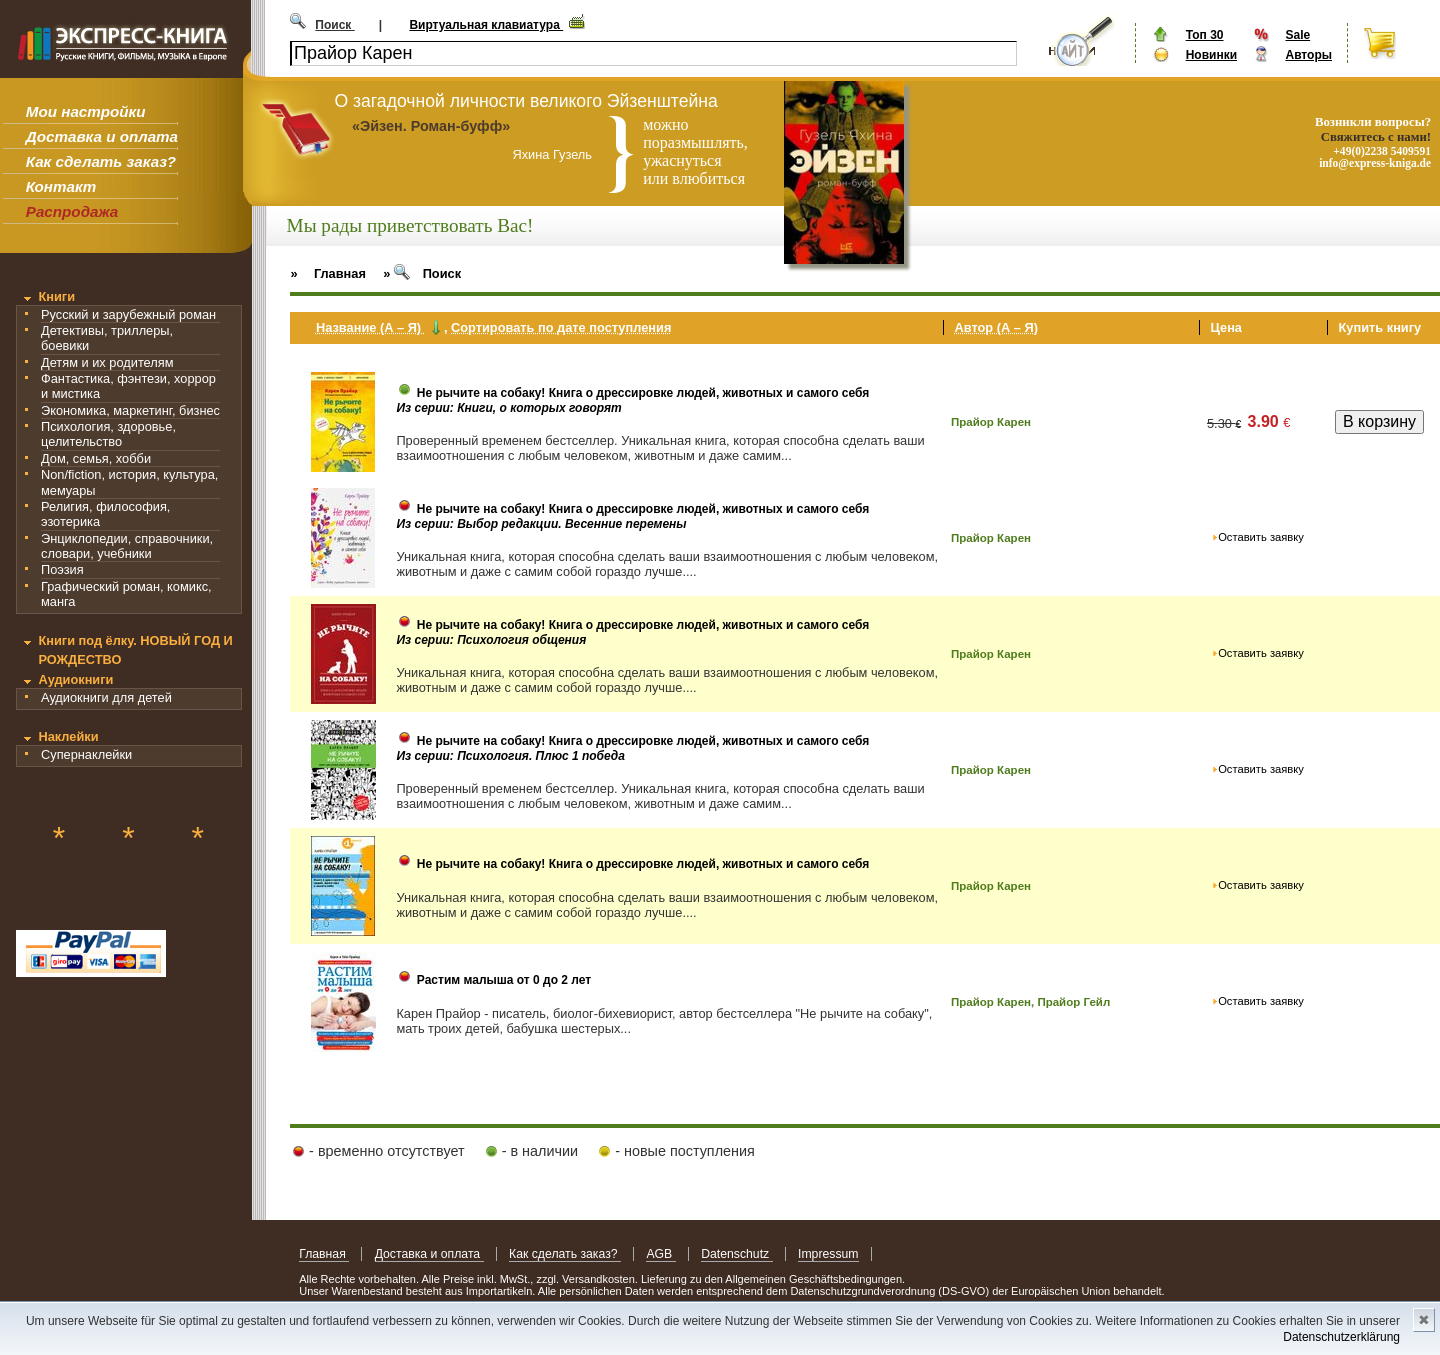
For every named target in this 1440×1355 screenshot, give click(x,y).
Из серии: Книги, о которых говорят (508, 408)
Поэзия (62, 569)
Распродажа (72, 211)
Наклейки (68, 736)
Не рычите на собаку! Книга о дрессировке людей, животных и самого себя (643, 393)
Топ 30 (1205, 35)
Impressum (828, 1254)
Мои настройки (86, 111)
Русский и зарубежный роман (128, 314)
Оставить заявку (1261, 537)
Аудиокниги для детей (106, 697)
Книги (56, 296)
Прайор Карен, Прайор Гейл (1030, 1002)
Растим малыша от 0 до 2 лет (504, 980)
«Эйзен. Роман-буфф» (431, 126)
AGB (660, 1254)
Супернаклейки (86, 754)
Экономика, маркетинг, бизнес (130, 410)
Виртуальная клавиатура (486, 25)
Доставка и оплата (102, 136)
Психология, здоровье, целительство (108, 434)
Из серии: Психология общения (491, 640)
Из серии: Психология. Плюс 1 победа (510, 756)
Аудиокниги (75, 679)
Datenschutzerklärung (1341, 1337)
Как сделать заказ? (101, 161)
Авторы (1308, 55)
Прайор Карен (991, 422)
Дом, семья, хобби (96, 458)
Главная (324, 1254)
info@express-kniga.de (1375, 163)
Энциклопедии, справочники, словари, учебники (127, 546)
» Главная (328, 273)
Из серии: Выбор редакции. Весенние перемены (541, 524)
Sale (1297, 35)
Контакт (61, 186)
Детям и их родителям (107, 362)
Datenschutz (736, 1254)
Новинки (1211, 55)
